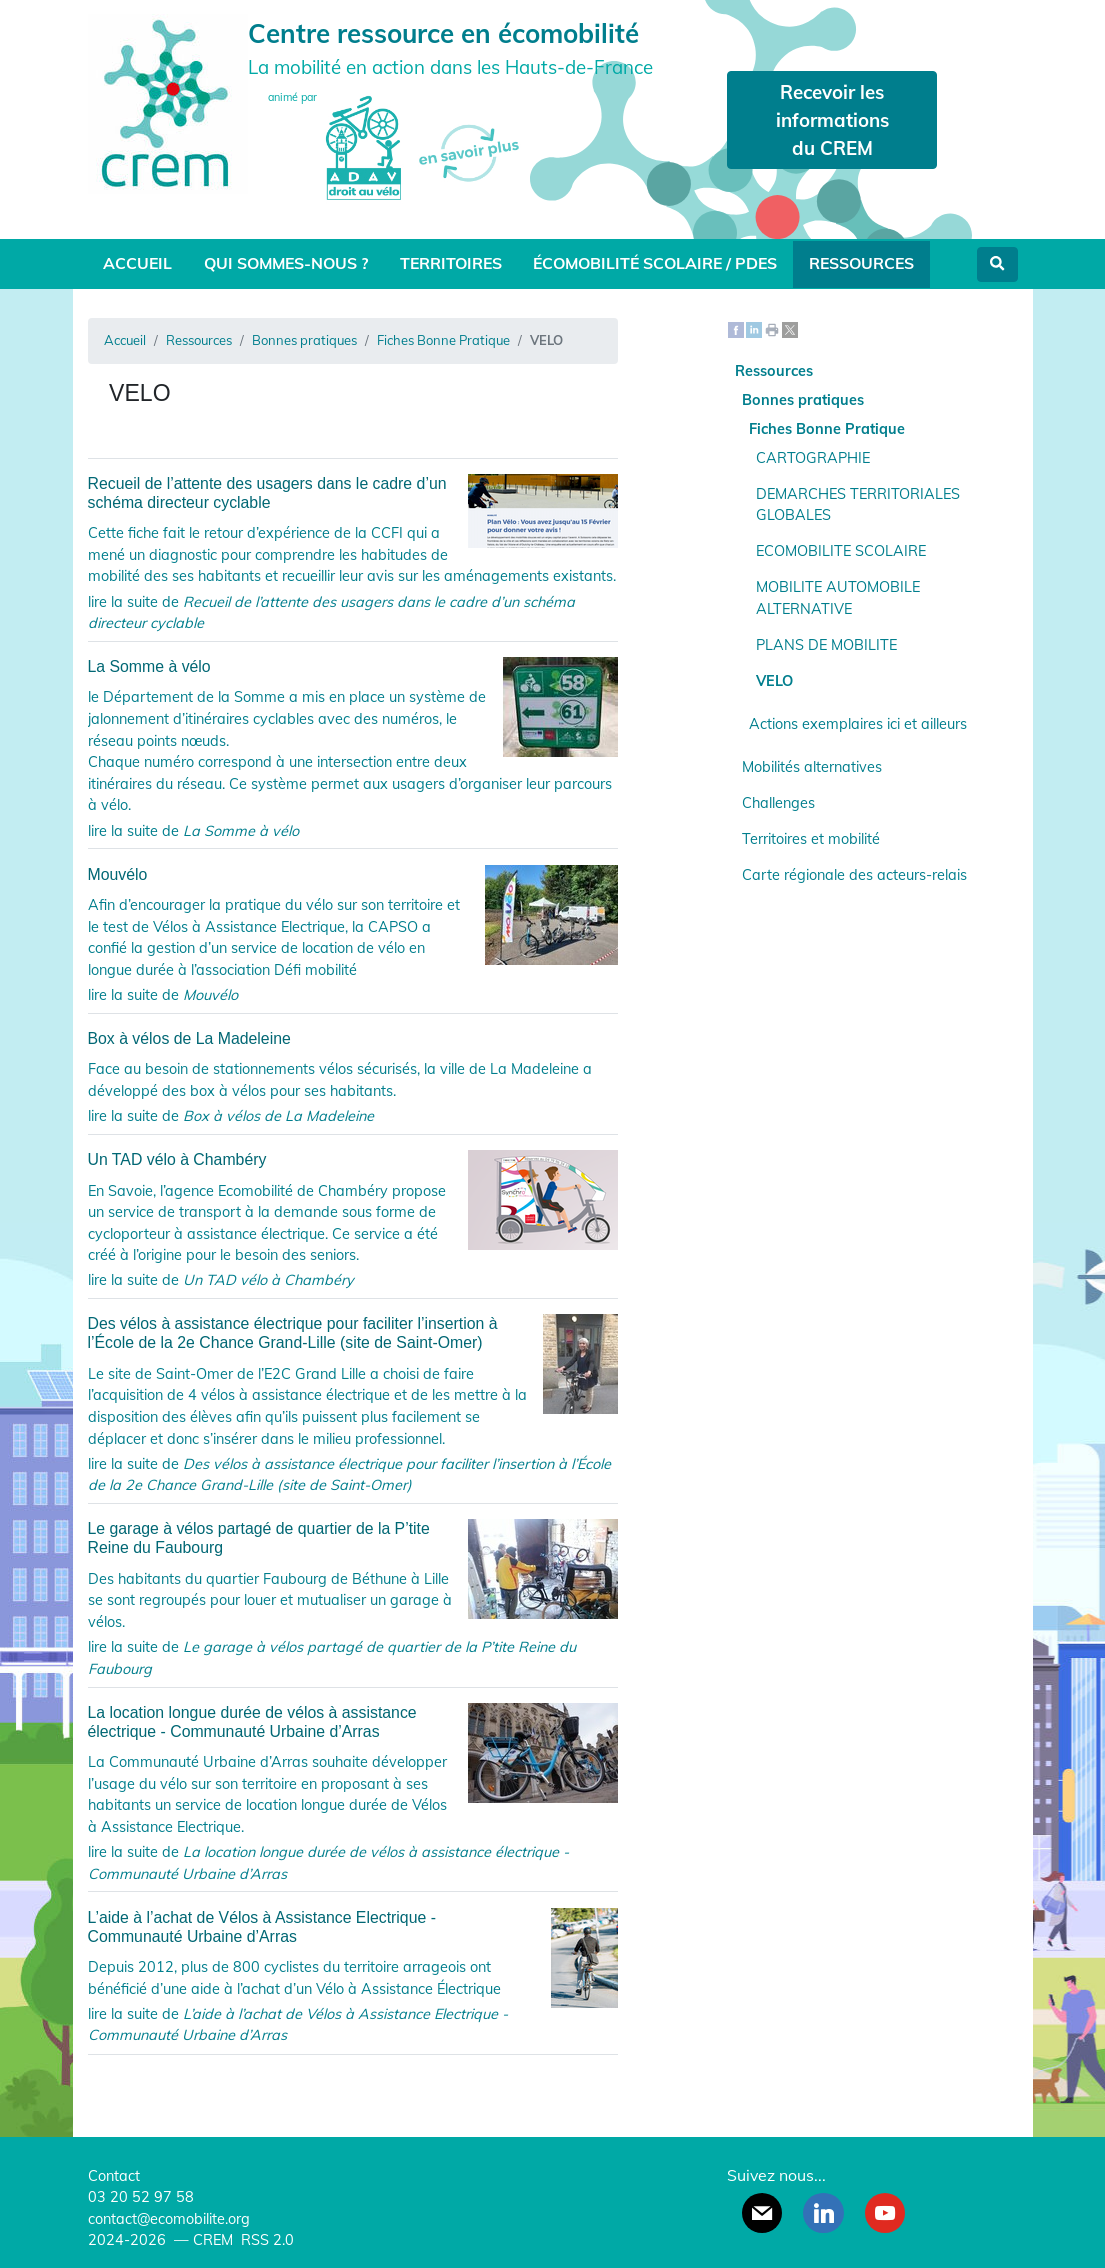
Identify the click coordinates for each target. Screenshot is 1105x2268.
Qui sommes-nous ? (286, 263)
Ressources (861, 263)
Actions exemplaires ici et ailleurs (858, 724)
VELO (774, 681)
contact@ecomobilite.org (169, 2219)
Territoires (451, 263)
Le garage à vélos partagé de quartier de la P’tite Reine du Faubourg (353, 1538)
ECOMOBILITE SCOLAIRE (841, 551)
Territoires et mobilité (811, 839)
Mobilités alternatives (812, 767)
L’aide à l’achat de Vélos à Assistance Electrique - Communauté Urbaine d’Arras (353, 1927)
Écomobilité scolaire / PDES (655, 263)
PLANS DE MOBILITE (826, 645)
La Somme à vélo (353, 666)
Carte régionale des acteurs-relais (854, 875)
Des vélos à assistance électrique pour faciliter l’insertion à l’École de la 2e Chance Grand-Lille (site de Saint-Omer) (353, 1333)
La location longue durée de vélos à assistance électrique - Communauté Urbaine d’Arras (353, 1722)
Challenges (778, 803)
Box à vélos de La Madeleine (189, 1038)
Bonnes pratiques (304, 340)
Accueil (137, 263)
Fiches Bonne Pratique (443, 340)
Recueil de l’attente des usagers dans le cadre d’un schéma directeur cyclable (353, 493)
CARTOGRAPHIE (813, 458)
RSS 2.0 (265, 2240)
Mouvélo (353, 874)
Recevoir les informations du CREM (832, 120)
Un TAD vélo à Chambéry (353, 1159)
